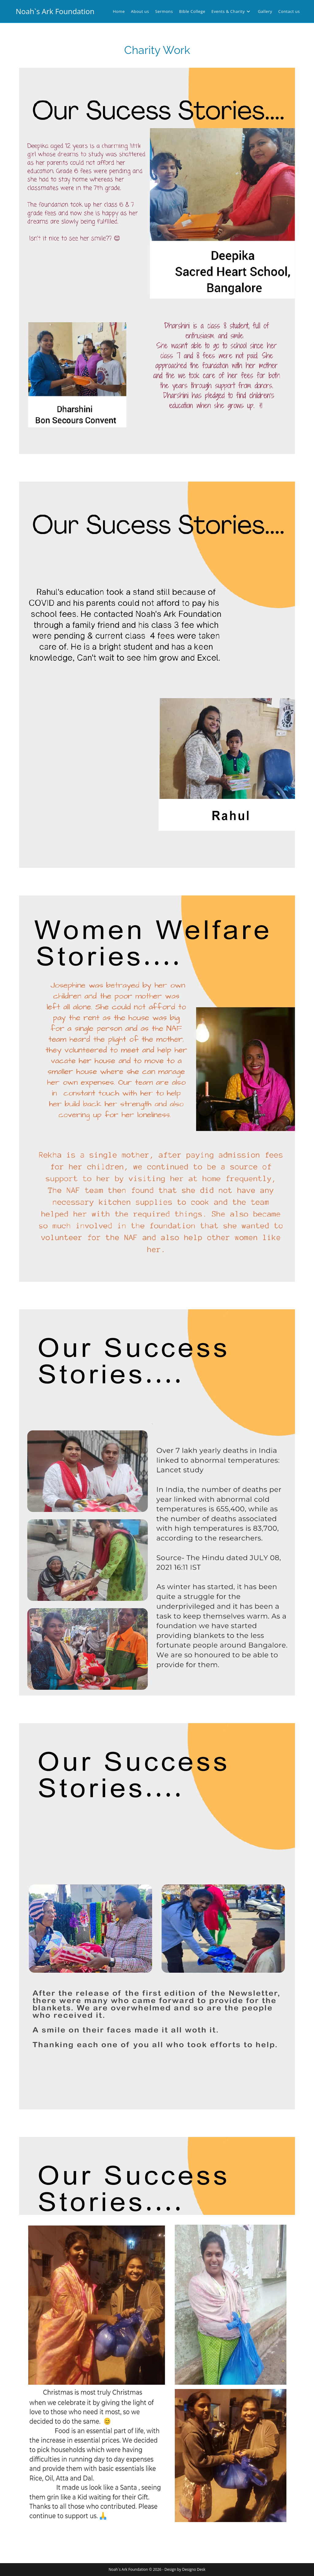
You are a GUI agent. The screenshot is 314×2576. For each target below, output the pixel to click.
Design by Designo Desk (184, 2569)
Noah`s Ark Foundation (55, 11)
